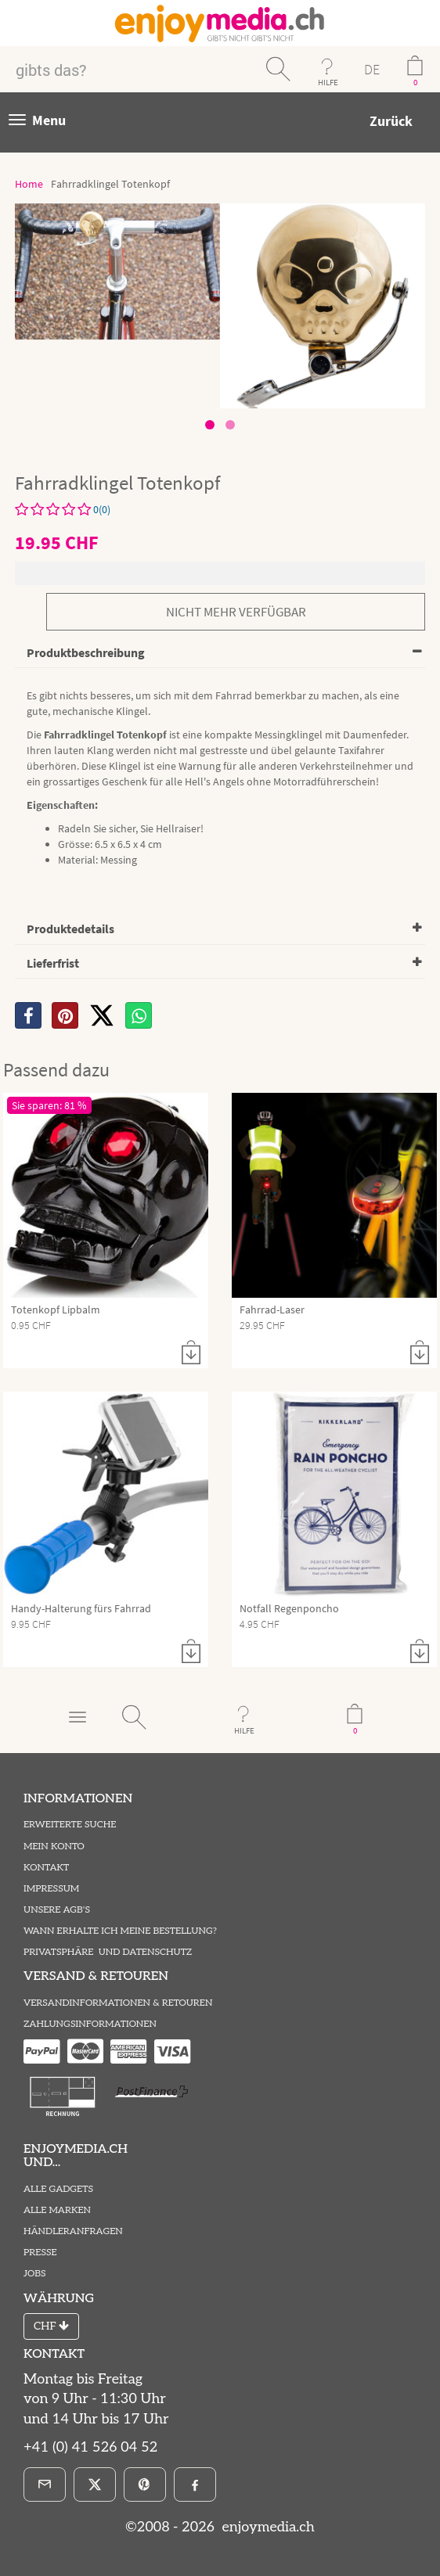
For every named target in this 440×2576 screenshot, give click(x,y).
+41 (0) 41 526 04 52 (90, 2447)
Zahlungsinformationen (90, 2024)
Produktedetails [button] (70, 928)
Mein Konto (54, 1846)
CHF (51, 2326)
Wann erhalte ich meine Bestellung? (120, 1931)
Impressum (51, 1889)
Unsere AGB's (56, 1910)
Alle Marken (57, 2210)
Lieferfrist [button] (53, 963)
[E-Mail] (44, 2484)
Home (29, 184)
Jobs (34, 2274)
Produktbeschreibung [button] (86, 652)
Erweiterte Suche (69, 1825)
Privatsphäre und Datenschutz (107, 1952)
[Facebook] (195, 2484)
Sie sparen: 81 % (49, 1105)
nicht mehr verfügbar (236, 611)
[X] (101, 1015)
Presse (40, 2252)
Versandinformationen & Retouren (117, 2003)
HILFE (328, 82)
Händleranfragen (73, 2231)
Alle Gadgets (58, 2189)
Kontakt (46, 1868)
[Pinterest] (145, 2484)
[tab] (220, 653)
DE (372, 69)
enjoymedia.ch (266, 2527)
